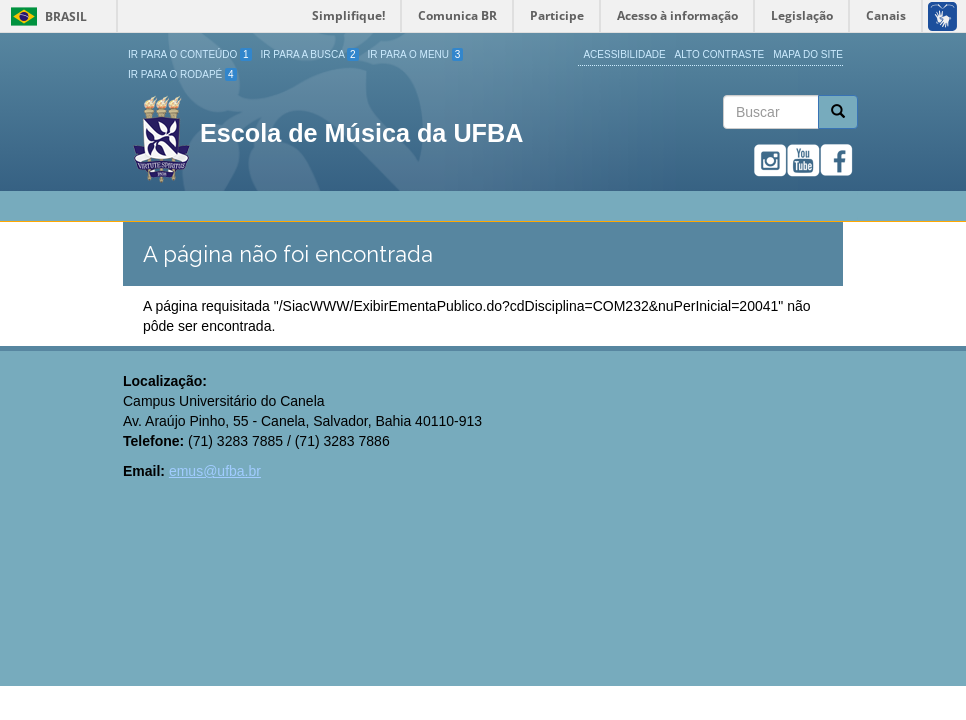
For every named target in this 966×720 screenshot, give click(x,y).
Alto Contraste (720, 54)
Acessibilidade (624, 54)
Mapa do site (808, 54)
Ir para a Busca (310, 54)
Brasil (45, 16)
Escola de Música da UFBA (361, 133)
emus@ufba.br (215, 471)
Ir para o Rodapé (182, 74)
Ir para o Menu (416, 54)
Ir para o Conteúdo (190, 54)
